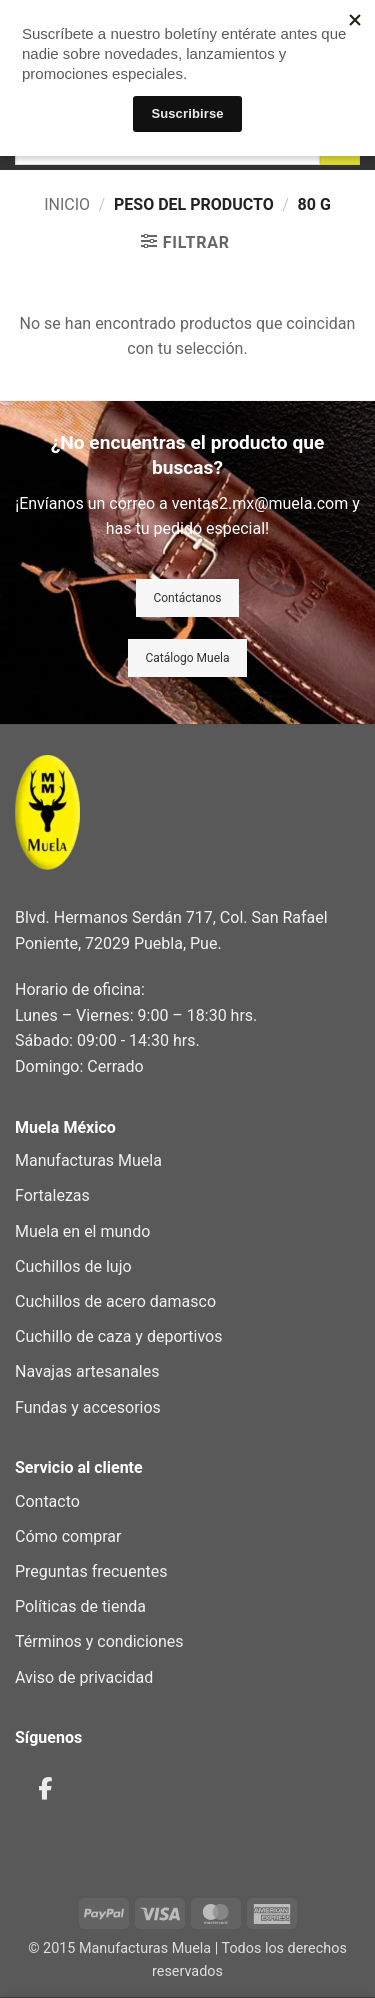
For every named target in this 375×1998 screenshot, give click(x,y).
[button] (185, 242)
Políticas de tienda (80, 1606)
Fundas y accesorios (88, 1407)
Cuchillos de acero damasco (115, 1301)
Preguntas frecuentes (91, 1571)
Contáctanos (187, 598)
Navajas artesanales (87, 1371)
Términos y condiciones (99, 1641)
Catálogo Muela (187, 658)
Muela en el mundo (82, 1231)
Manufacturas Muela (88, 1160)
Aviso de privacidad (84, 1677)
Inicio (67, 204)
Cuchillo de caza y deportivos (118, 1336)
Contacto (47, 1501)
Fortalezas (52, 1195)
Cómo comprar (68, 1536)
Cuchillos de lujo (73, 1266)
